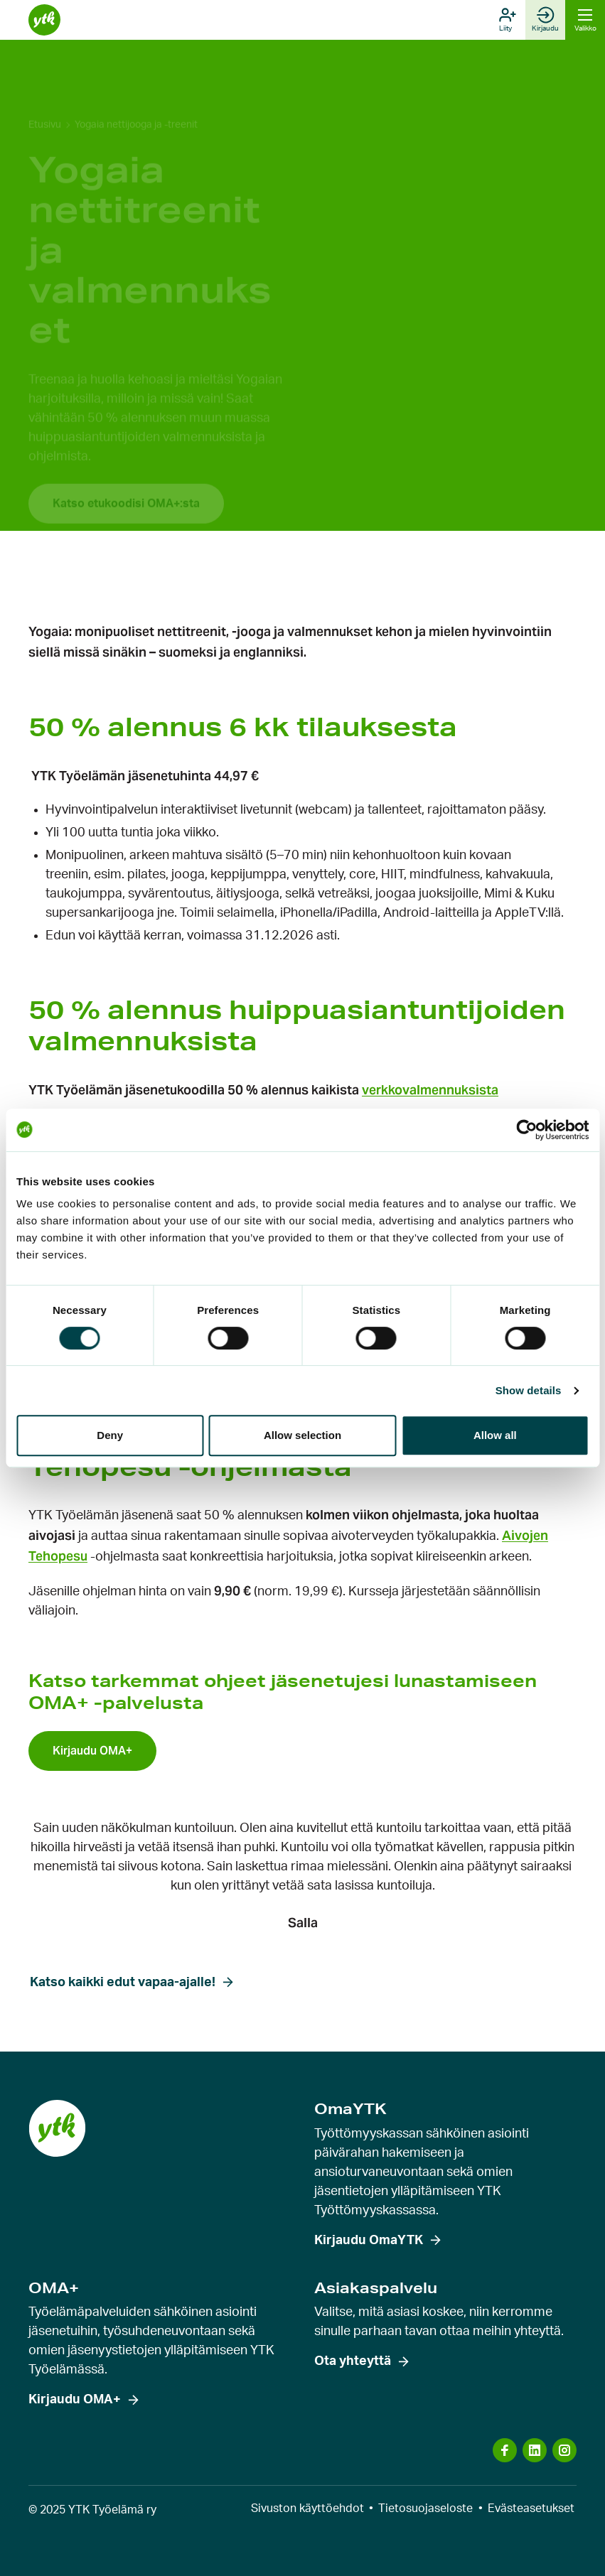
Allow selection (302, 1435)
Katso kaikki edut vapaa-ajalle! (122, 1982)
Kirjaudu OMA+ (74, 2399)
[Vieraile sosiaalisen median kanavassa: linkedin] (535, 2450)
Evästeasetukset (531, 2508)
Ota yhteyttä (352, 2361)
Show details (529, 1390)
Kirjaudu (545, 19)
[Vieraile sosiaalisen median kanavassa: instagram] (564, 2450)
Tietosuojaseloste (425, 2508)
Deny (110, 1435)
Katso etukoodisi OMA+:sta (126, 468)
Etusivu (44, 90)
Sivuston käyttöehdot (307, 2508)
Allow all (495, 1435)
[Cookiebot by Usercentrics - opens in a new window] (526, 1130)
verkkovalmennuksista (430, 1090)
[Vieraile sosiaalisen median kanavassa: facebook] (505, 2450)
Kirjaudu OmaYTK (368, 2240)
